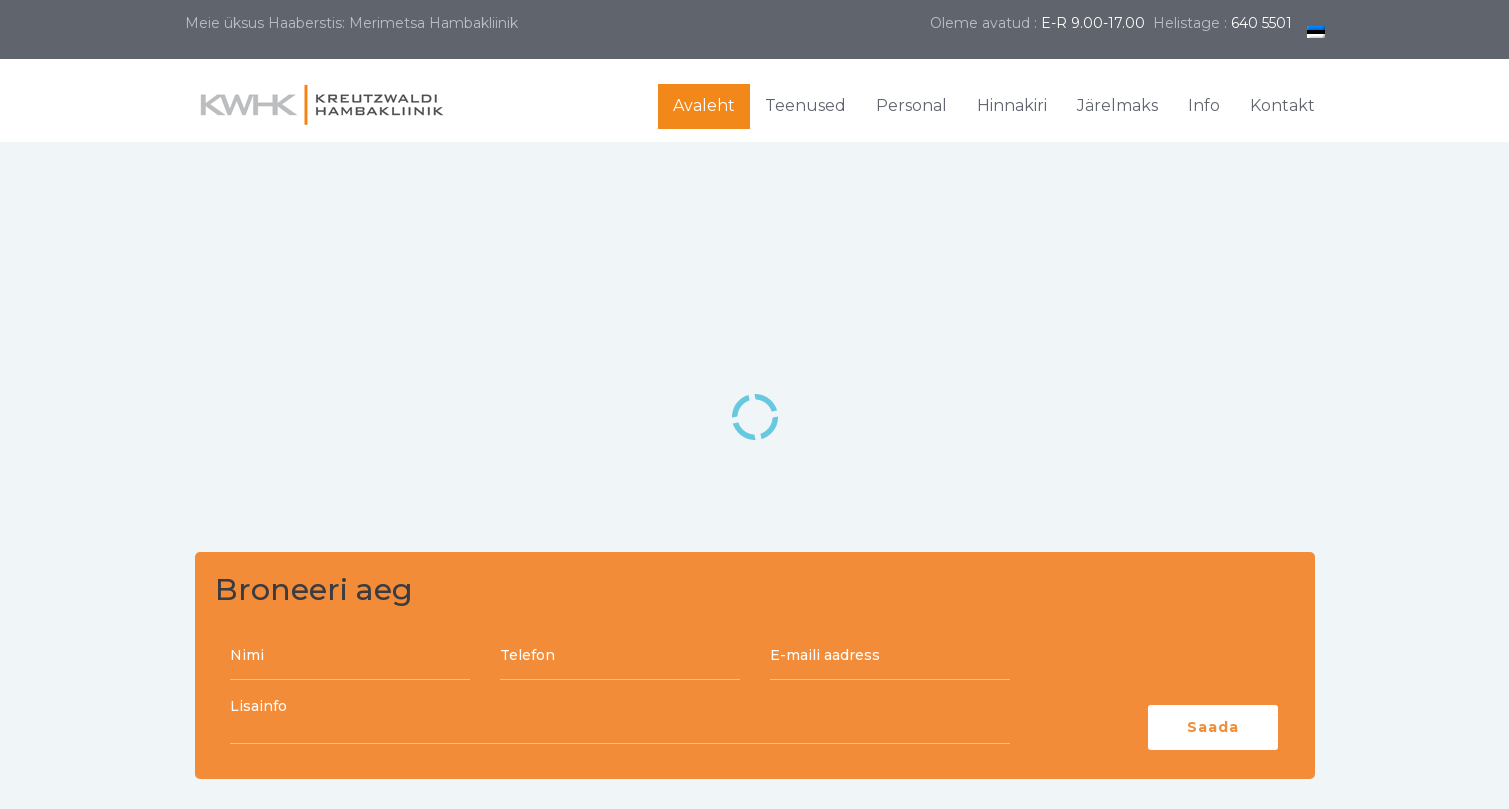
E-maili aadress (890, 657)
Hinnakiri (1012, 105)
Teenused (805, 105)
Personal (911, 105)
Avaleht (704, 105)
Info (1204, 105)
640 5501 (1261, 23)
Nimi (350, 657)
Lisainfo (620, 721)
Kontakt (1282, 105)
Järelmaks (1117, 105)
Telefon (620, 657)
